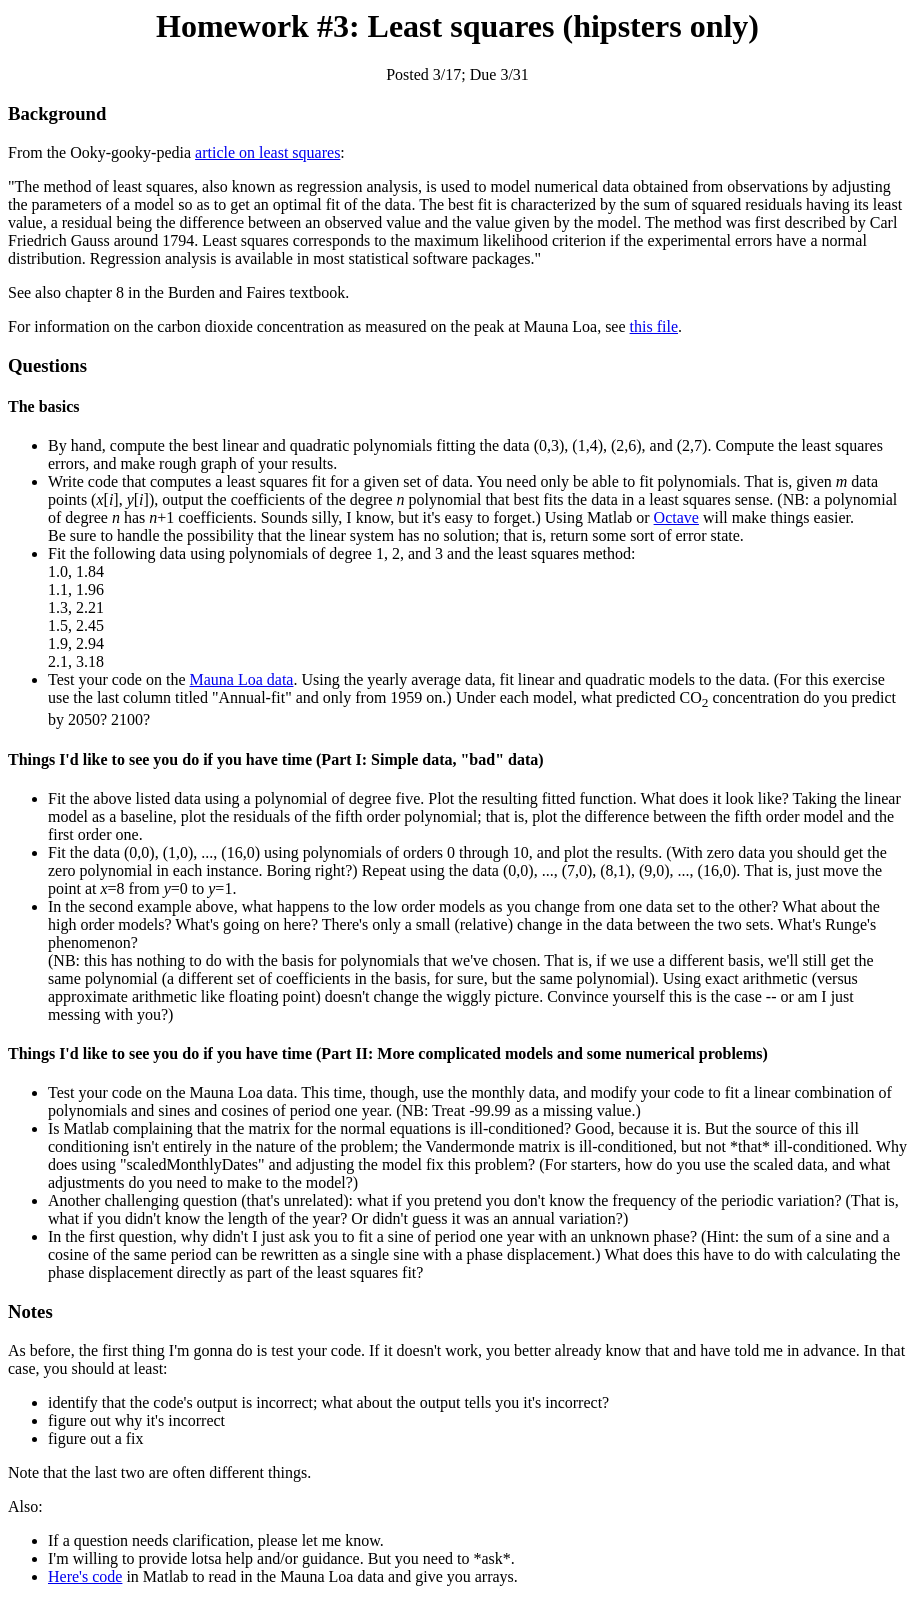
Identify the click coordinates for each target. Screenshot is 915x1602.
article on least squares (267, 152)
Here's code (85, 1576)
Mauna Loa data (242, 679)
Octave (676, 517)
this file (654, 326)
